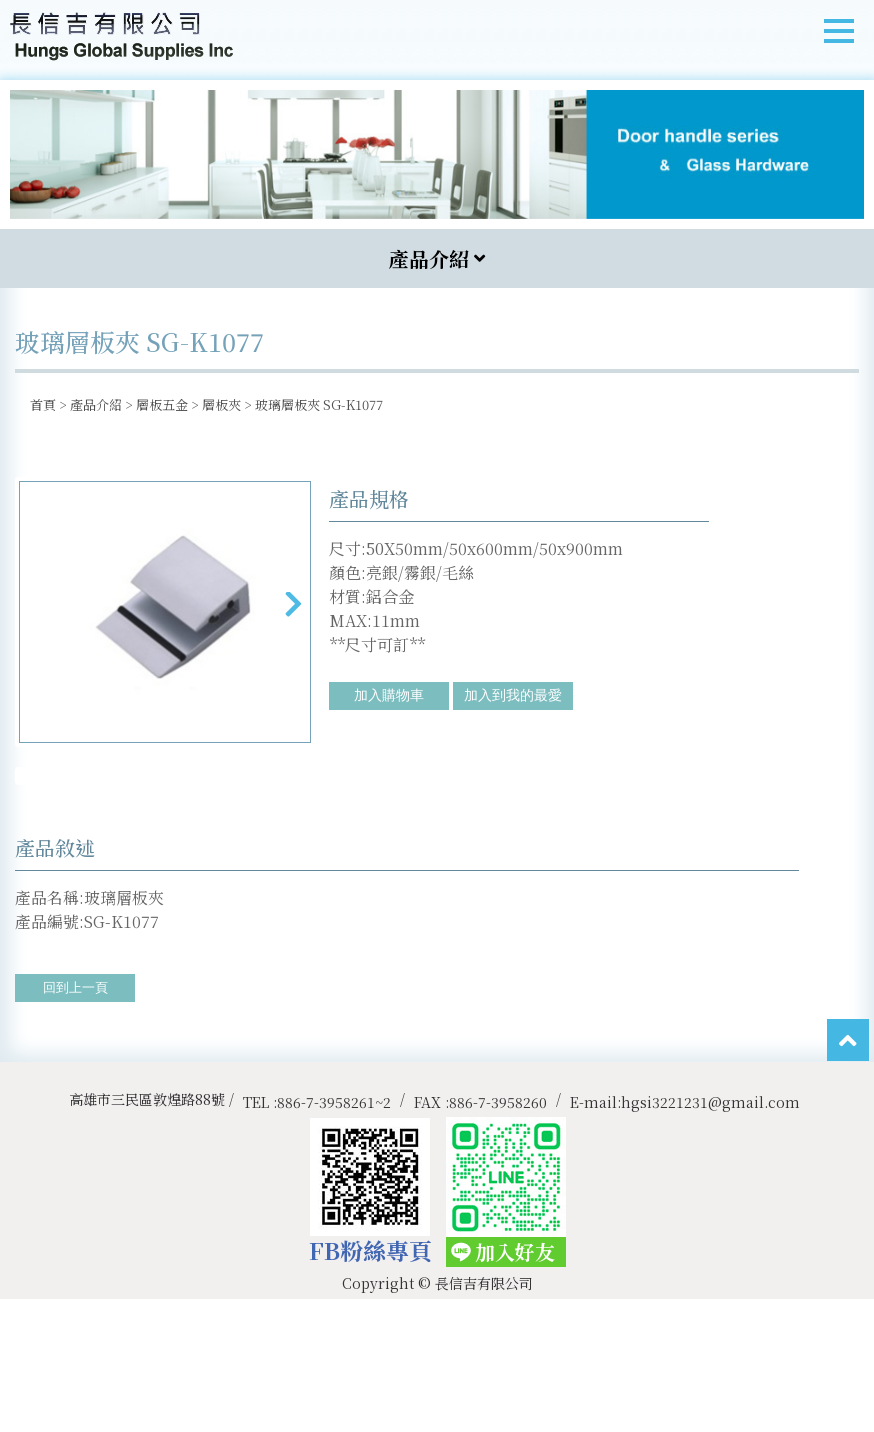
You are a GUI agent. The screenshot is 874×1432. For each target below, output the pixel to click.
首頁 (43, 404)
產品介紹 (96, 404)
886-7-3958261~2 (334, 1234)
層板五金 (162, 404)
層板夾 (221, 404)
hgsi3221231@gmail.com (710, 1234)
